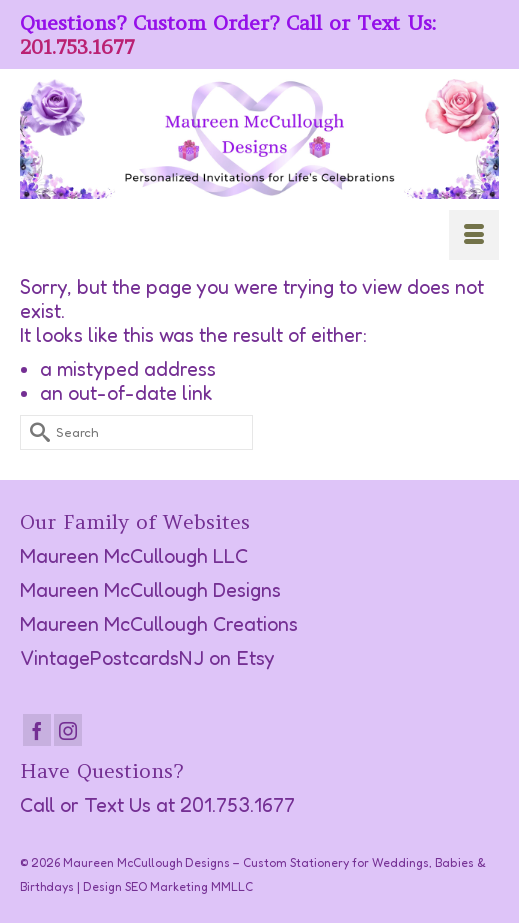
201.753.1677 (77, 46)
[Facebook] (37, 730)
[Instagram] (68, 730)
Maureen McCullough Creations (159, 624)
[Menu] (474, 235)
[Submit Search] (35, 432)
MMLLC (232, 886)
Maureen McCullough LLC (134, 556)
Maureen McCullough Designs (150, 590)
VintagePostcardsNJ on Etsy (147, 658)
